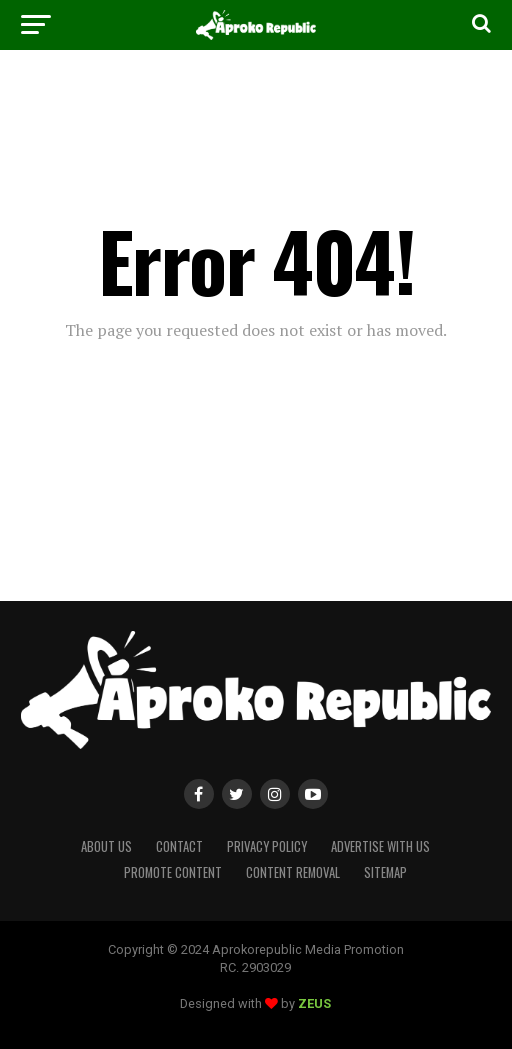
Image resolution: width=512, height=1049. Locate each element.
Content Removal (293, 872)
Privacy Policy (267, 846)
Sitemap (385, 872)
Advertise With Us (380, 846)
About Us (106, 846)
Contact (179, 846)
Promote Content (173, 872)
